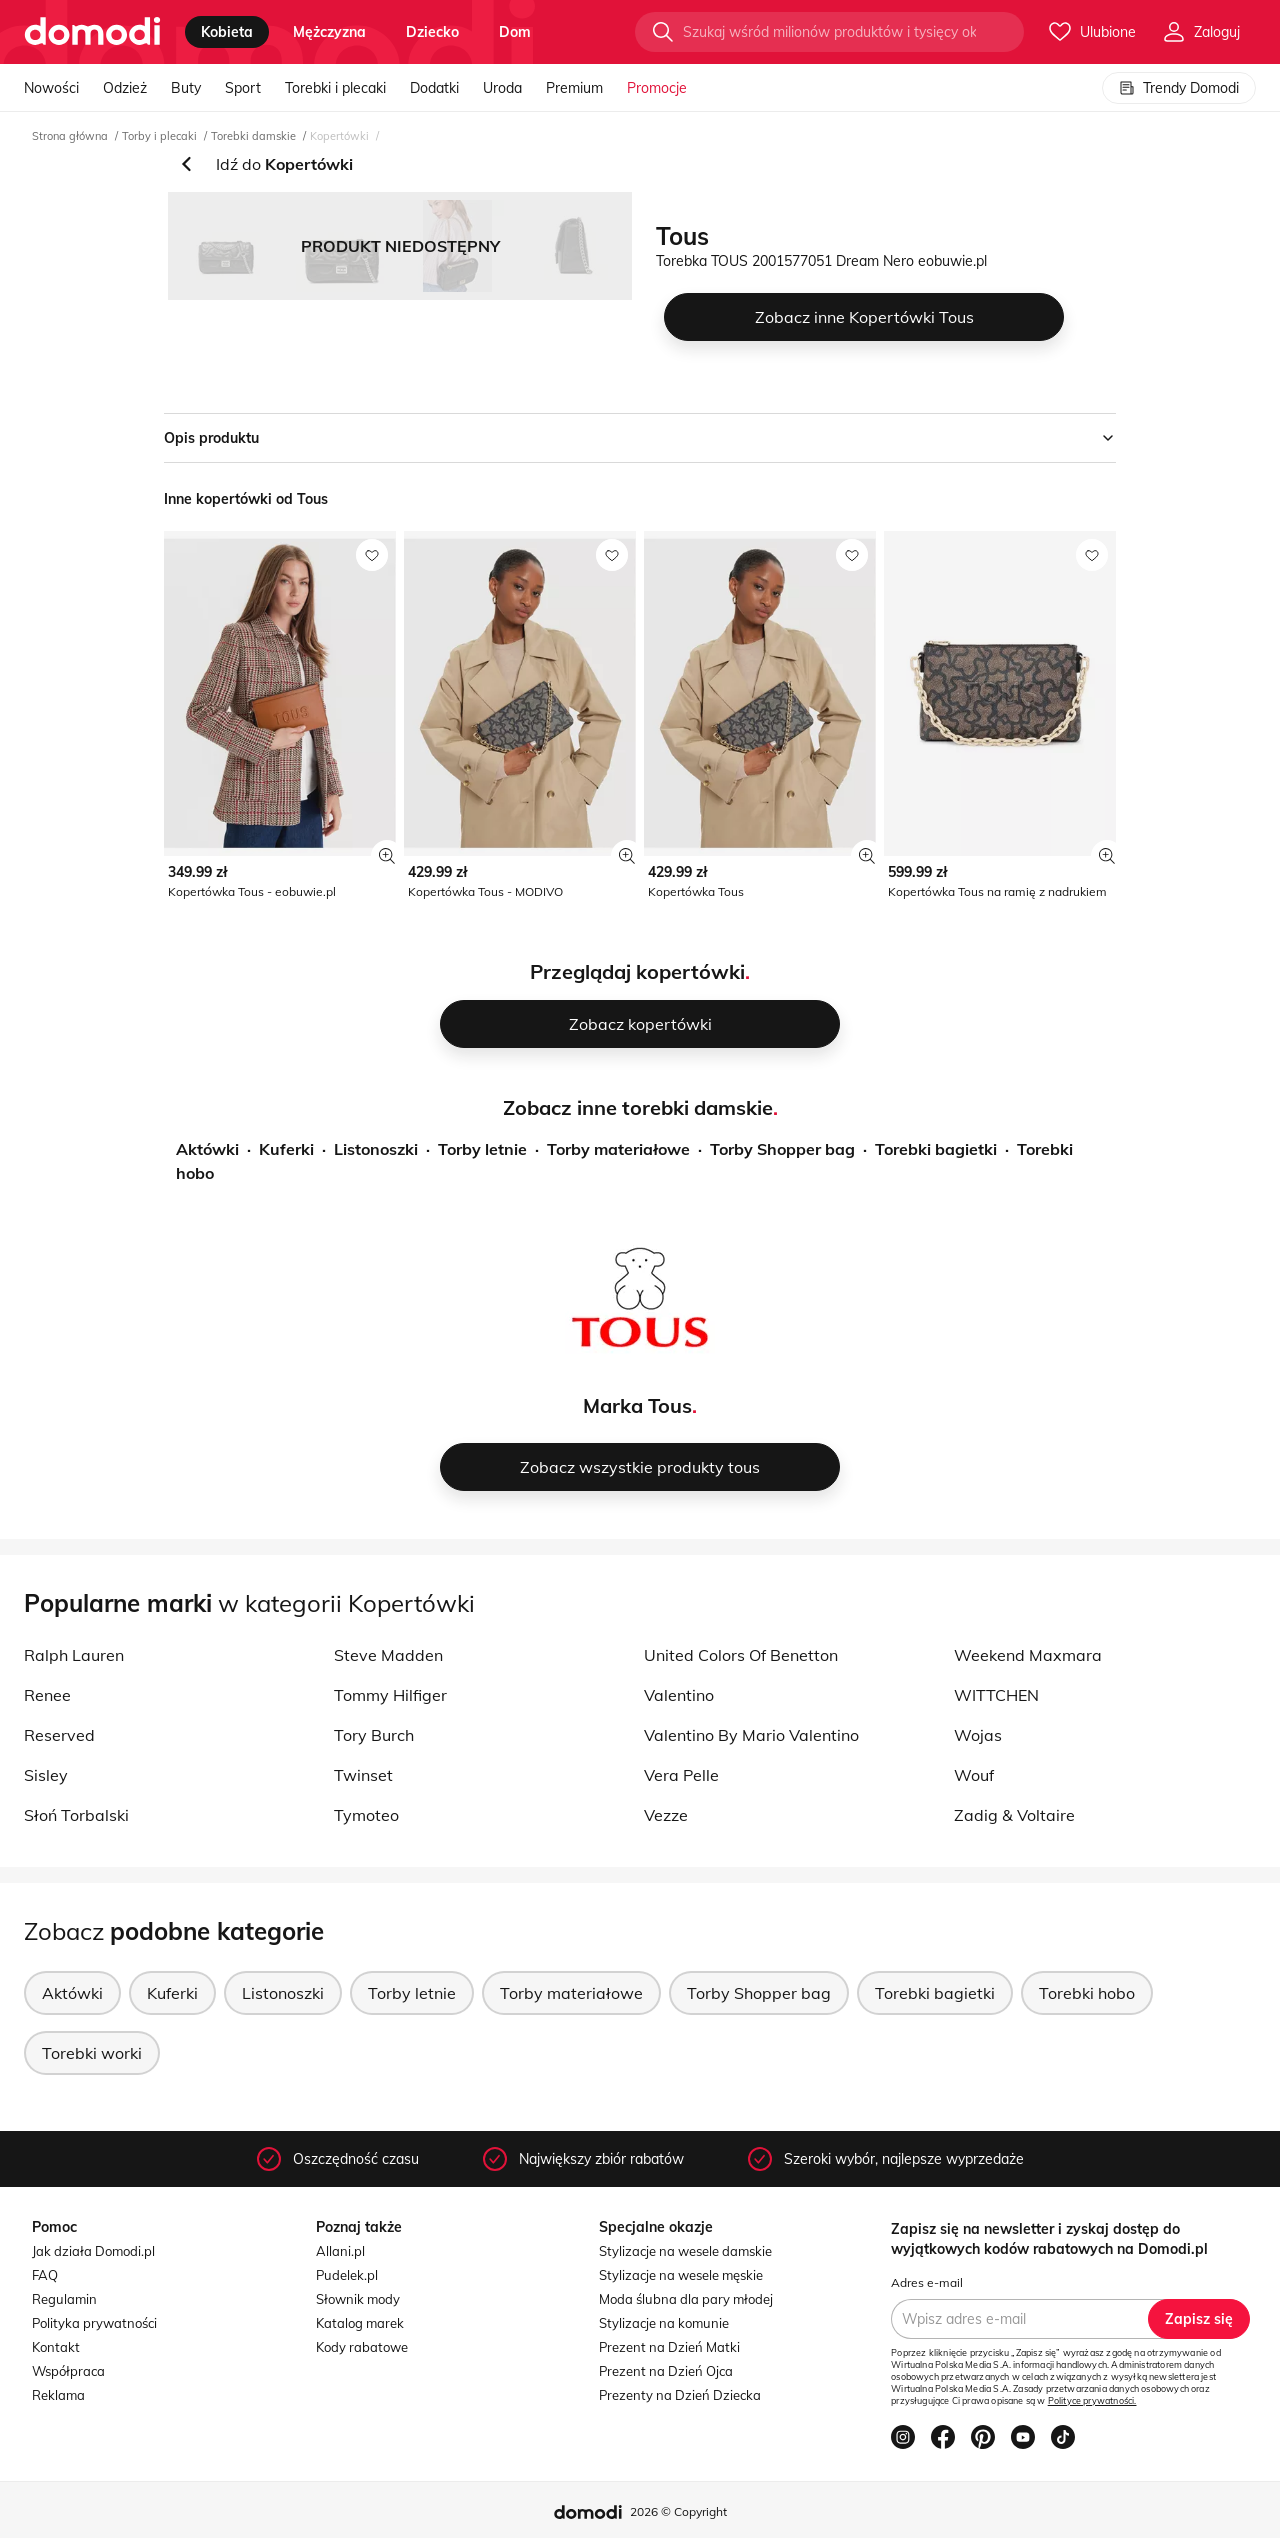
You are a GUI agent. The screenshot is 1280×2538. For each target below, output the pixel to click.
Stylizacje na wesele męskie (681, 2275)
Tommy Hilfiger (390, 1695)
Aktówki (207, 1149)
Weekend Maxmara (1028, 1655)
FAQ (45, 2275)
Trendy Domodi (1179, 88)
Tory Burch (374, 1735)
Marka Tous (637, 1405)
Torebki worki (92, 2053)
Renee (47, 1695)
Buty (186, 88)
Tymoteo (366, 1815)
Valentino (679, 1695)
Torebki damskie (253, 136)
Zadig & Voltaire (1014, 1815)
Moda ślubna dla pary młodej (686, 2299)
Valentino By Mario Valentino (751, 1735)
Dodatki (434, 88)
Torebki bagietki (936, 1149)
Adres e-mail (927, 2282)
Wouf (974, 1775)
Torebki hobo (1087, 1993)
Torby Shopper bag (782, 1149)
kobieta (227, 32)
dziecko (432, 32)
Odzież (125, 88)
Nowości (51, 88)
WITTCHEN (996, 1695)
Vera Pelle (681, 1775)
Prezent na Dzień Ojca (666, 2371)
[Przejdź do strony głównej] (92, 32)
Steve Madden (388, 1655)
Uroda (502, 88)
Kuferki (286, 1149)
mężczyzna (329, 32)
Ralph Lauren (74, 1655)
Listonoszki (376, 1149)
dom (515, 32)
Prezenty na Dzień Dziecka (680, 2395)
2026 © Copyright (678, 2511)
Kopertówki (339, 136)
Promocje (657, 88)
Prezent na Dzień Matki (669, 2347)
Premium (574, 88)
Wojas (978, 1735)
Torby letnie (482, 1149)
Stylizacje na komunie (664, 2323)
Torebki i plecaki (335, 88)
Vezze (666, 1815)
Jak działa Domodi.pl (93, 2251)
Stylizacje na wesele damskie (685, 2251)
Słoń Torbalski (76, 1815)
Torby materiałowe (618, 1149)
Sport (243, 88)
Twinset (363, 1775)
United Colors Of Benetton (741, 1655)
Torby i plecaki (159, 136)
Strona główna (70, 136)
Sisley (46, 1775)
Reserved (59, 1735)
